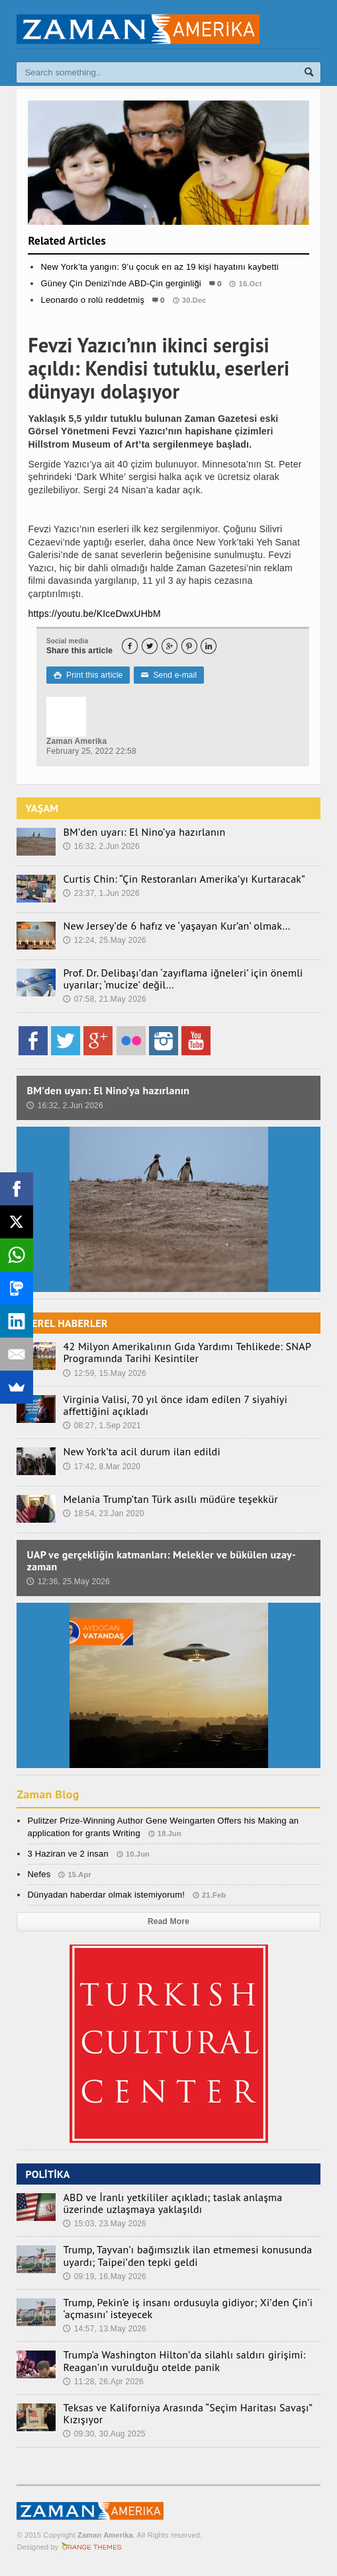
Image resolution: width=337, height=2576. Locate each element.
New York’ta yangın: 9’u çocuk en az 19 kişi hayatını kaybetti (159, 267)
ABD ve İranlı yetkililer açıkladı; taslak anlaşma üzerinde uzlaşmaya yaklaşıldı (172, 2203)
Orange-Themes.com (91, 2547)
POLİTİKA (47, 2174)
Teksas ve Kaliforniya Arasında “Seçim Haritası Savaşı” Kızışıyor (187, 2413)
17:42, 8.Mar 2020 (101, 1466)
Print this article (88, 675)
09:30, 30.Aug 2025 (104, 2433)
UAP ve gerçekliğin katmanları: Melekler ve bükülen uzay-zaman (161, 1560)
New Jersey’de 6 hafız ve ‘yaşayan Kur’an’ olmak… (176, 925)
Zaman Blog (48, 1794)
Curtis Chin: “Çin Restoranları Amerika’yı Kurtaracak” (184, 878)
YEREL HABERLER (66, 1323)
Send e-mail (169, 675)
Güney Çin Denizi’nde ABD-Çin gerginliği (120, 283)
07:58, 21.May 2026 (104, 999)
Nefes (38, 1874)
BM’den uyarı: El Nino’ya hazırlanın (144, 831)
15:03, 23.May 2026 (104, 2223)
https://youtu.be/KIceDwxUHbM (94, 613)
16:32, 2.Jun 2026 (101, 846)
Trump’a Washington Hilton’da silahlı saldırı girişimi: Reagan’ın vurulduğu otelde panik (184, 2360)
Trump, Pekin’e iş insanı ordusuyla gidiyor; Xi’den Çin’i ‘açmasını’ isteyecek (188, 2308)
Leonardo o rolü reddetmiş (92, 300)
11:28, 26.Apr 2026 (103, 2381)
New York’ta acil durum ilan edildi (141, 1451)
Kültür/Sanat (168, 327)
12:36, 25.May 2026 (68, 1581)
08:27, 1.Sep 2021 (101, 1425)
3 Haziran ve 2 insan (67, 1854)
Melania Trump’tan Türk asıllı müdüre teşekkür (170, 1499)
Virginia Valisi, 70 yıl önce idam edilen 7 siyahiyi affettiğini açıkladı (175, 1405)
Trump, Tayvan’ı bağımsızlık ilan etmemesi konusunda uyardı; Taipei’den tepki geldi (187, 2255)
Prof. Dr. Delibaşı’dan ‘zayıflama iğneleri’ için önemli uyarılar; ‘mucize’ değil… (183, 978)
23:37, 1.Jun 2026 (101, 893)
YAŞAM (41, 808)
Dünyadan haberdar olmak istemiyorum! (106, 1895)
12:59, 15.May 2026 (104, 1373)
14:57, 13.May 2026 (104, 2328)
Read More (168, 1921)
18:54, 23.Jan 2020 (103, 1513)
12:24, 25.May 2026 (104, 940)
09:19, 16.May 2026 (104, 2276)
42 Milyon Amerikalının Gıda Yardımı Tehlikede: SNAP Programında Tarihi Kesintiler (187, 1352)
